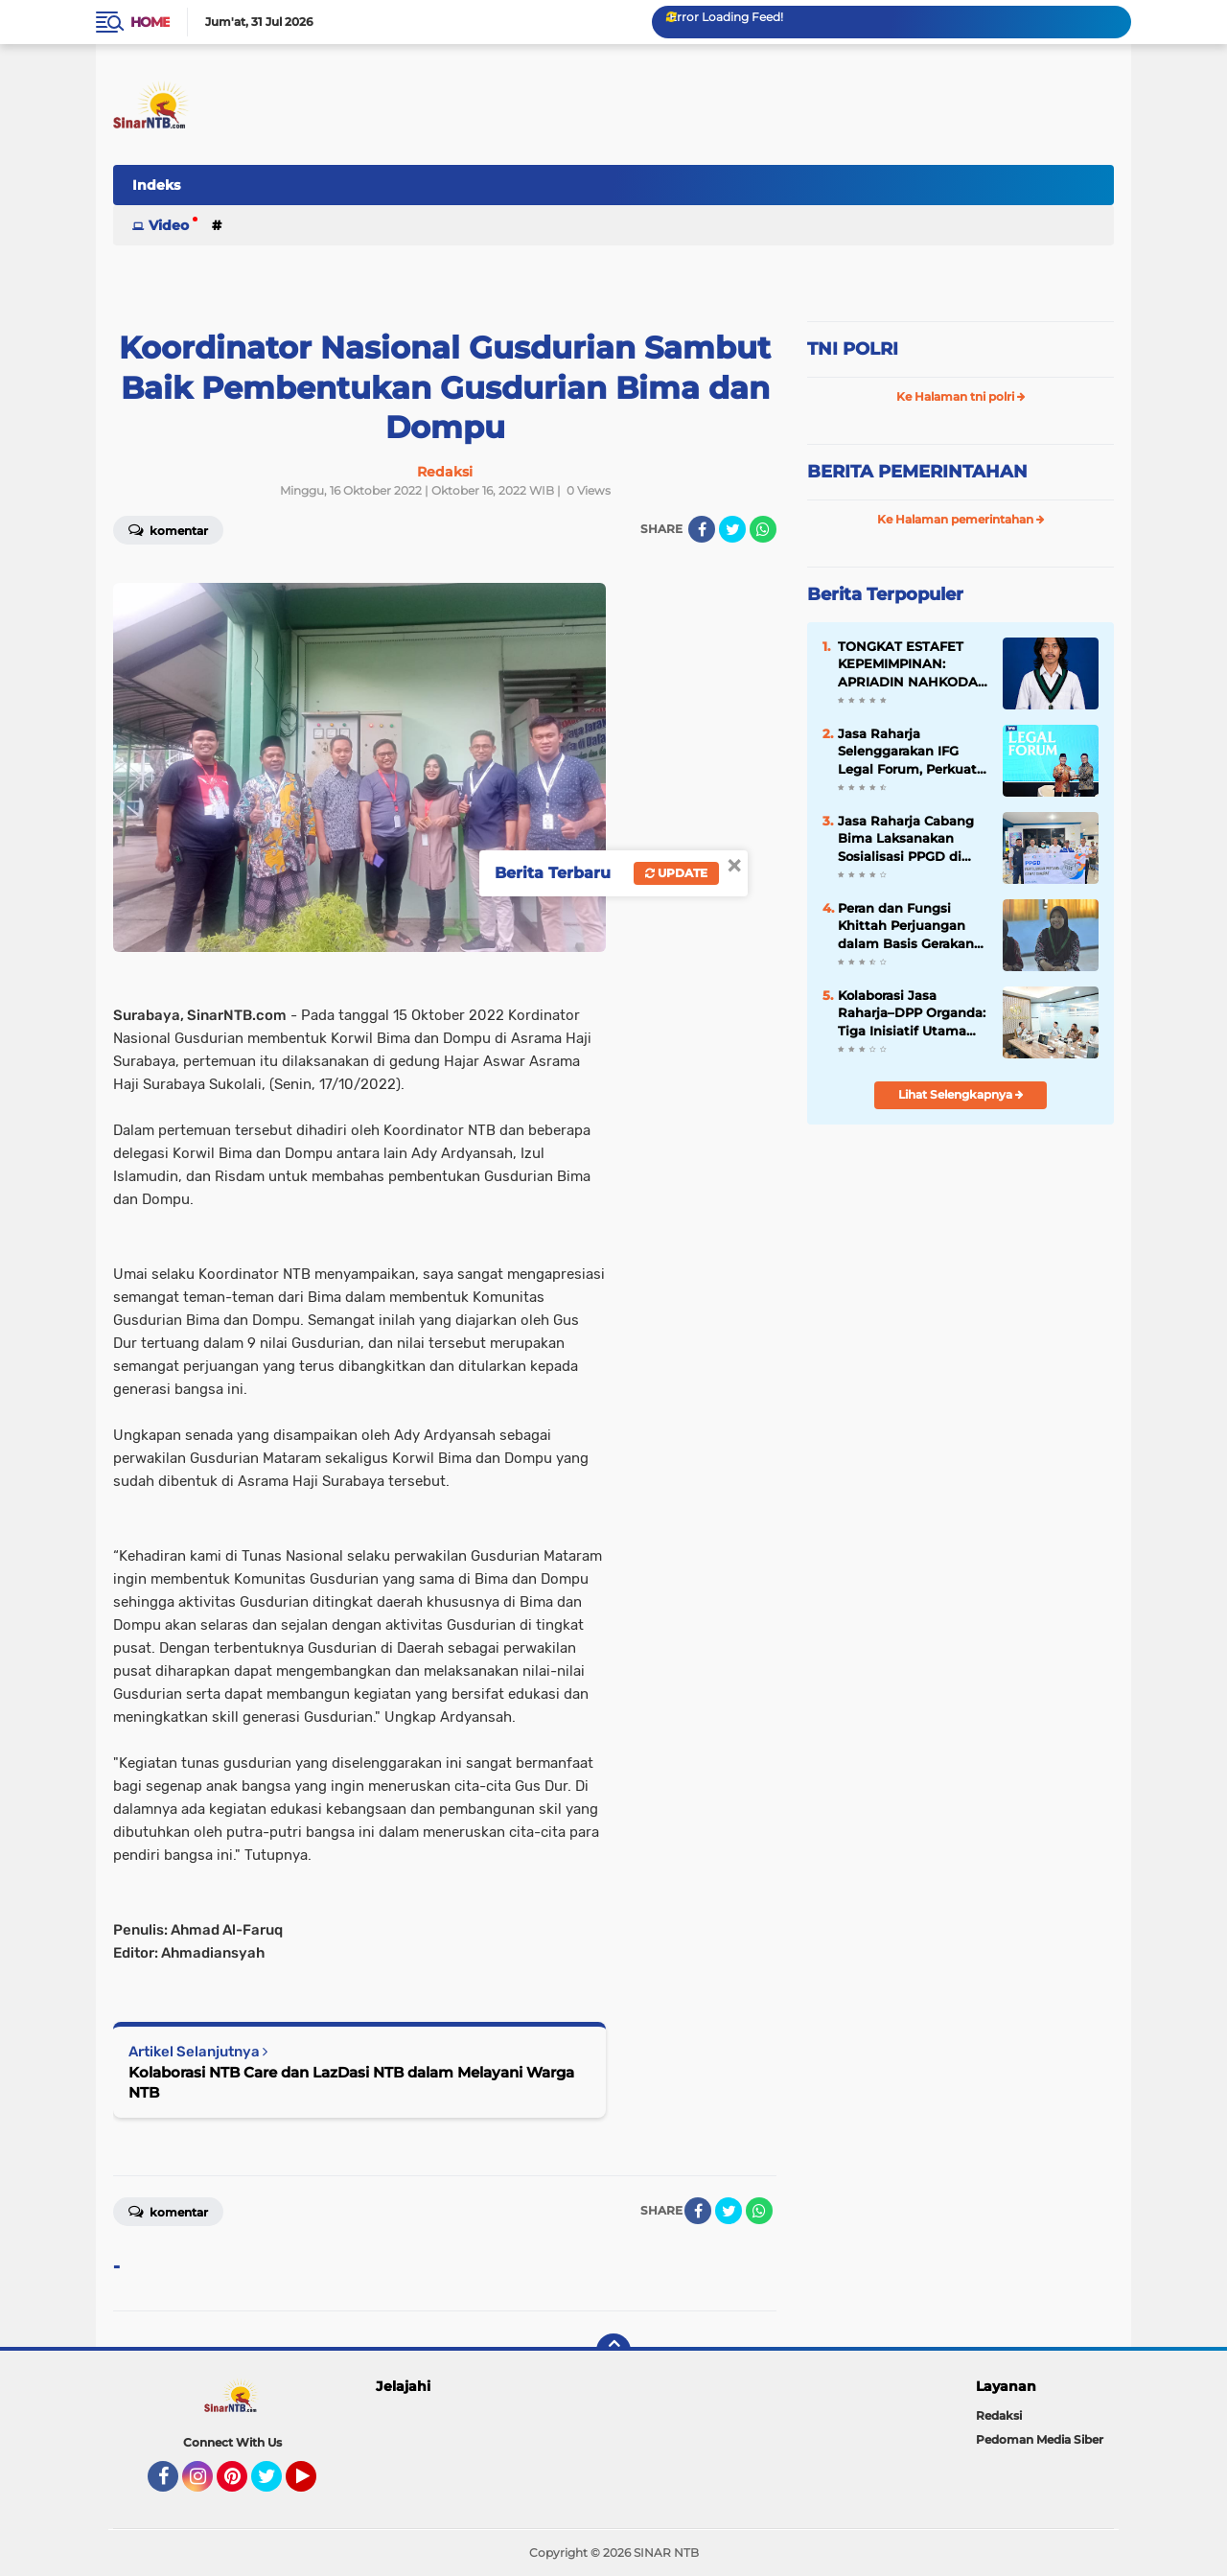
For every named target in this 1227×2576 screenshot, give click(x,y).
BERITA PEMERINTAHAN (917, 471)
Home (150, 22)
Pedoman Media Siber (1039, 2439)
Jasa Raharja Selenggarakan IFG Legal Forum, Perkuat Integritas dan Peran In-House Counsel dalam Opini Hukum (907, 751)
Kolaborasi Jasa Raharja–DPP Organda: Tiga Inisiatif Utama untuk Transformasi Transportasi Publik (911, 1013)
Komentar (168, 529)
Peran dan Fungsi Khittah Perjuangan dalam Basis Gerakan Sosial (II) (906, 926)
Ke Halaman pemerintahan (961, 519)
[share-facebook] (701, 529)
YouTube (314, 2485)
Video (169, 225)
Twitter (275, 2485)
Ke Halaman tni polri (961, 396)
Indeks (156, 185)
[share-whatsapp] (763, 529)
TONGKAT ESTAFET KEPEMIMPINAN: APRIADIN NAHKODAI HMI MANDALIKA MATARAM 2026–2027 (910, 664)
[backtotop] (613, 2350)
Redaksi (999, 2415)
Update (676, 873)
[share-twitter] (732, 529)
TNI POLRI (852, 349)
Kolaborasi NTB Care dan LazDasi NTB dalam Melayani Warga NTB (351, 2082)
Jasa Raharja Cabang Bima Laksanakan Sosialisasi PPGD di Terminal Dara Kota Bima (906, 839)
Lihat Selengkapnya (961, 1094)
